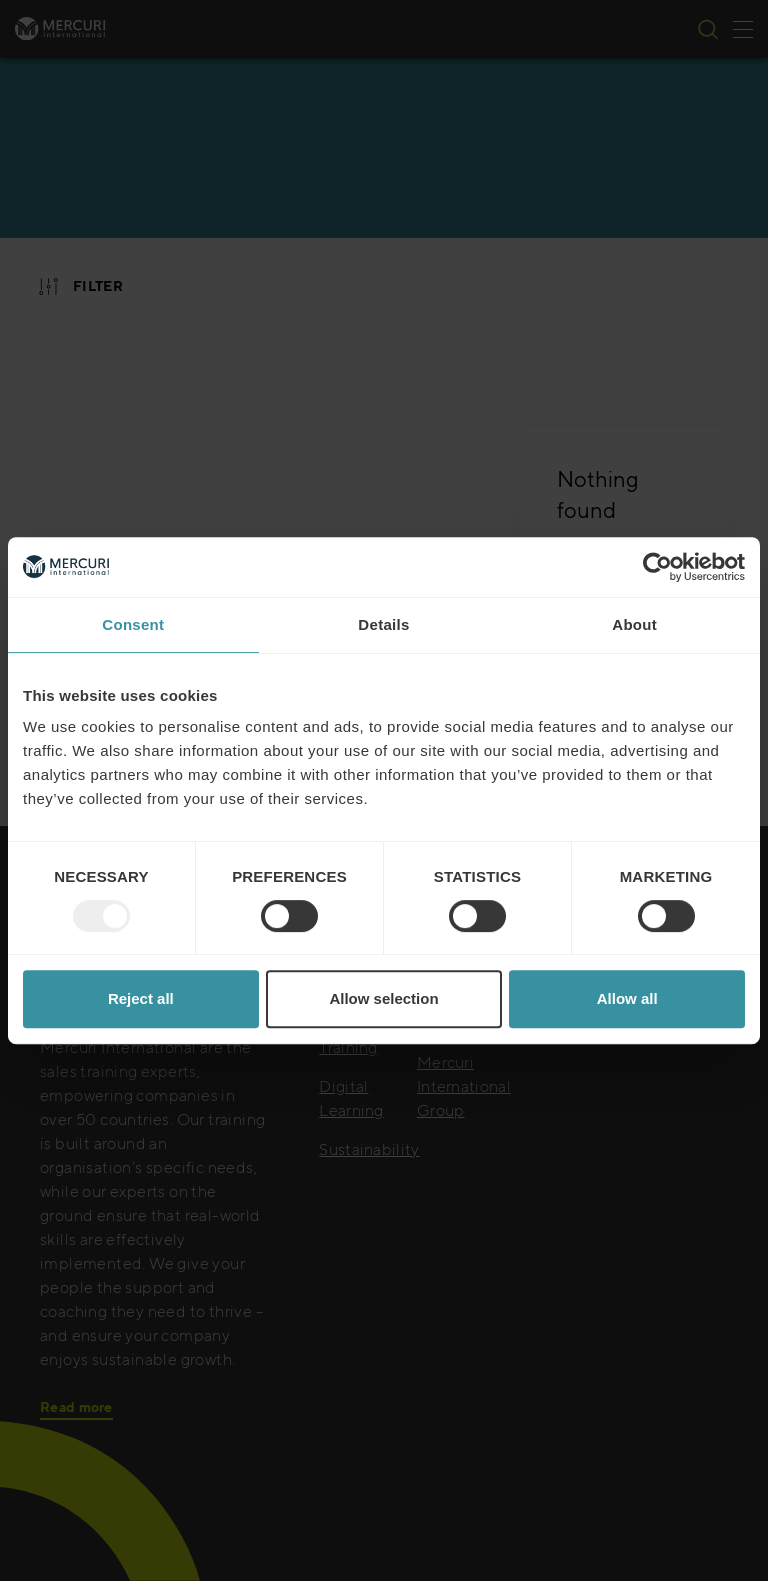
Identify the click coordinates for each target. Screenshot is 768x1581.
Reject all (141, 998)
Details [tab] (383, 624)
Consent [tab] (133, 624)
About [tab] (634, 624)
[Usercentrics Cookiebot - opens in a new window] (657, 567)
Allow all (627, 998)
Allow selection (383, 998)
